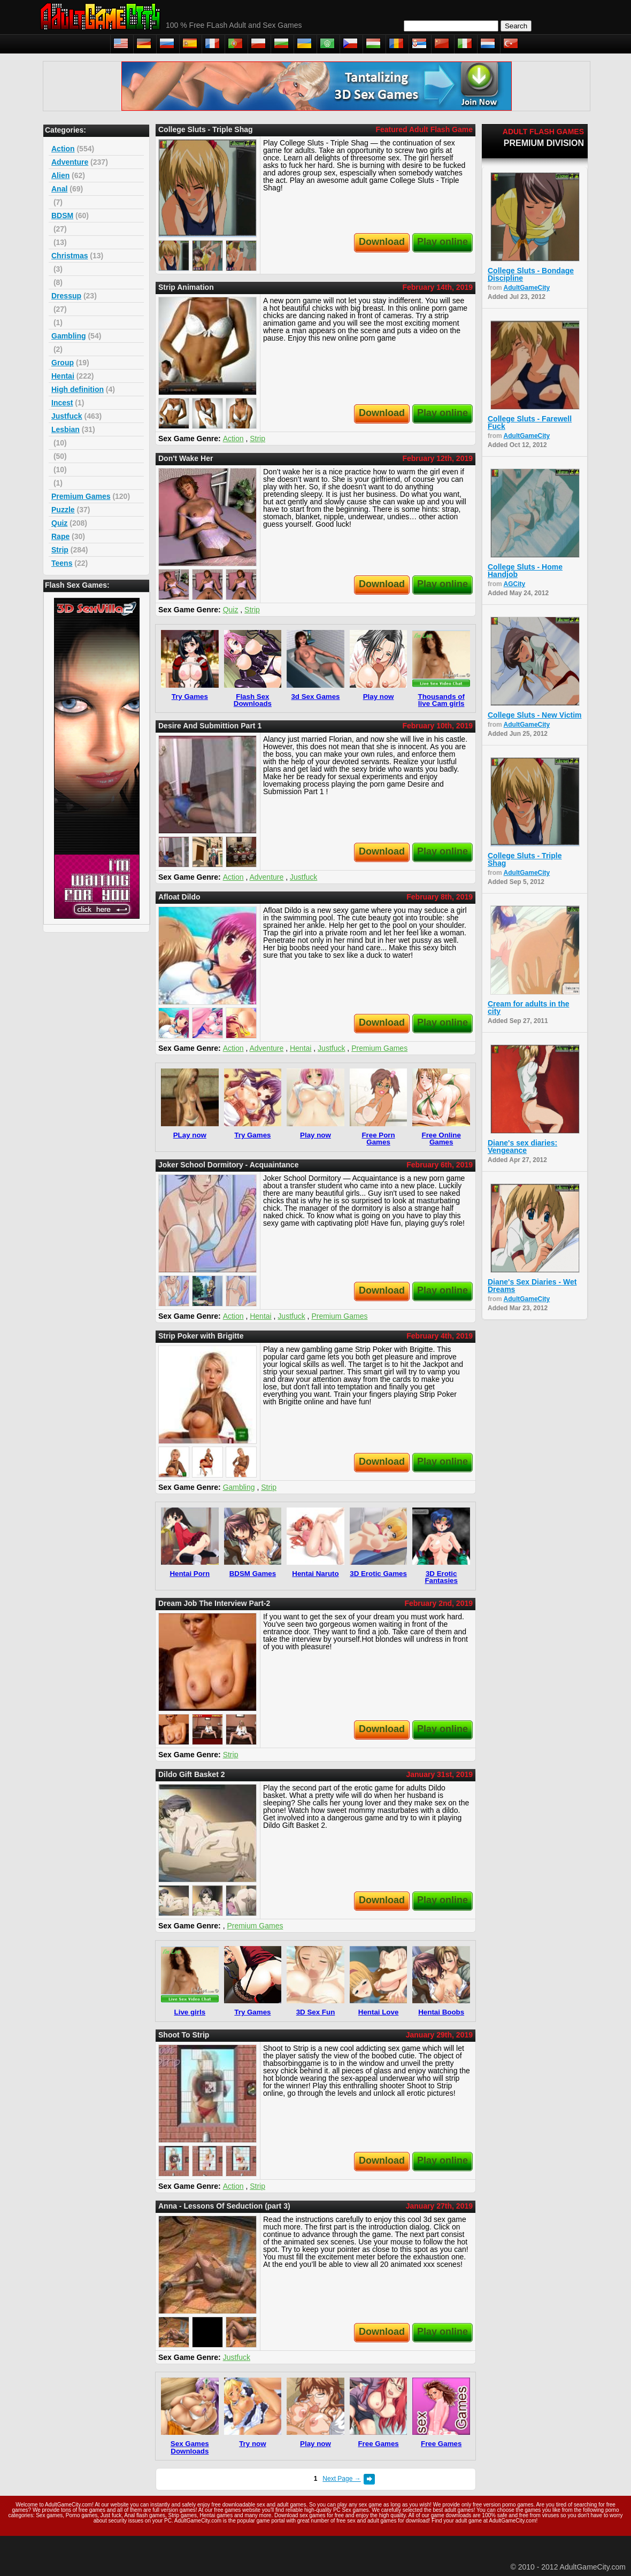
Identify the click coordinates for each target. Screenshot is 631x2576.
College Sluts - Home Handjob (525, 570)
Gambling (68, 336)
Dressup (66, 295)
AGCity (515, 584)
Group (62, 362)
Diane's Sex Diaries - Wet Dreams (532, 1285)
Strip (59, 549)
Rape (60, 536)
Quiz (59, 523)
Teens (61, 563)
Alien (60, 175)
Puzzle (63, 509)
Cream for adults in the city (528, 1007)
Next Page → (341, 2478)
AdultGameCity (527, 287)
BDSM (62, 215)
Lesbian (65, 429)
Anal (59, 188)
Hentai (62, 376)
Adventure (69, 162)
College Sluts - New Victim (535, 715)
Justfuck (66, 416)
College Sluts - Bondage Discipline (531, 274)
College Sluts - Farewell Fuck (530, 422)
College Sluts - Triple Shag (524, 859)
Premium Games (81, 496)
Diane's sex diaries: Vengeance (522, 1146)
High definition (77, 389)
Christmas (69, 255)
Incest (62, 402)
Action (63, 148)
